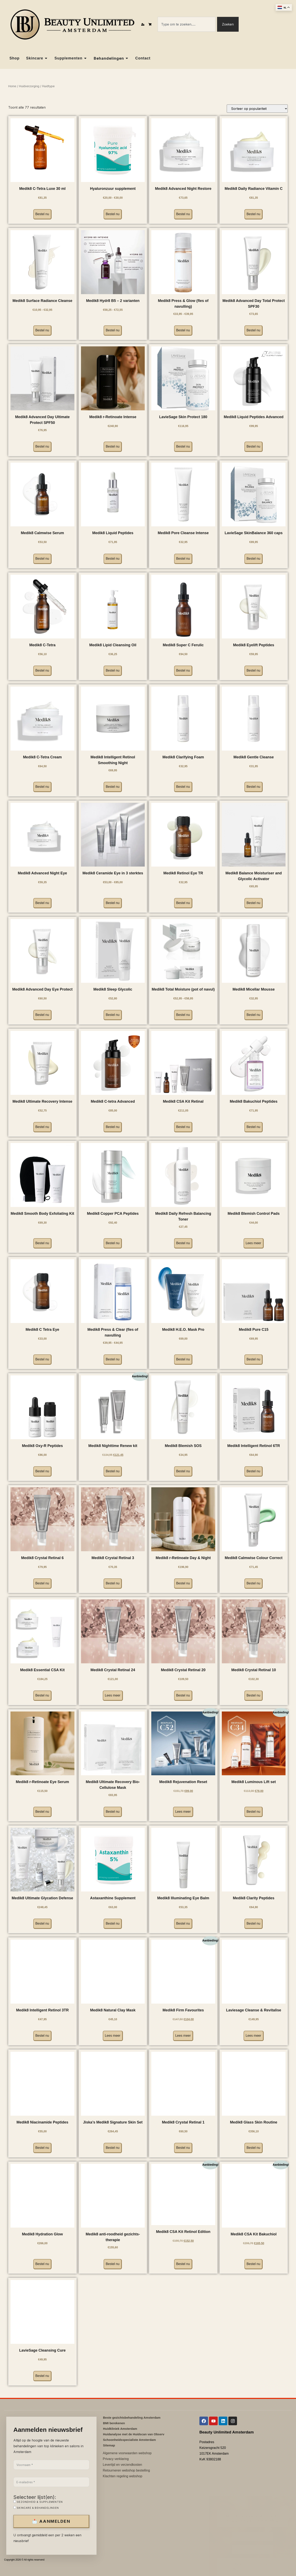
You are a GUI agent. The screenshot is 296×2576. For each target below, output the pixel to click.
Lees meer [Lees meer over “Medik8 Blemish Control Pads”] (253, 1243)
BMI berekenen (114, 2423)
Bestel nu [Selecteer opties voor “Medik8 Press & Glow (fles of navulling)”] (183, 330)
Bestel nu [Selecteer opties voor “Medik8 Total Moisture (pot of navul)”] (183, 1014)
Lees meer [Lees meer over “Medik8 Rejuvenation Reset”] (183, 1811)
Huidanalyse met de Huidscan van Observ (135, 2435)
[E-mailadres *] (51, 2482)
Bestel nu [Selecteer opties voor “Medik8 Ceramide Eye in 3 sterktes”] (112, 903)
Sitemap (109, 2446)
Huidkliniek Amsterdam (121, 2429)
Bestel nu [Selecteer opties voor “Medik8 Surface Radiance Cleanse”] (42, 330)
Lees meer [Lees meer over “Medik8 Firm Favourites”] (183, 2035)
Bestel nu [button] (42, 214)
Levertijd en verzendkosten (122, 2466)
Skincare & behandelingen (36, 2507)
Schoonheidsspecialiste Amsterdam (131, 2440)
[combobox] (190, 24)
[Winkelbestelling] (257, 108)
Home (12, 86)
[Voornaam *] (51, 2465)
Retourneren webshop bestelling (126, 2471)
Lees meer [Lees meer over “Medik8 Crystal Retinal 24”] (112, 1695)
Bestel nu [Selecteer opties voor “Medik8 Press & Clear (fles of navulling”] (112, 1359)
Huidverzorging (29, 86)
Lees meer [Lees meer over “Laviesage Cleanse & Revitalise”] (253, 2035)
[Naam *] (252, 2504)
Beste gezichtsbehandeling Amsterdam (133, 2417)
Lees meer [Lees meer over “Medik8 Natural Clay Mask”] (112, 2035)
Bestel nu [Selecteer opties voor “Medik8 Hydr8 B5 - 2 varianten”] (112, 330)
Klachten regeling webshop (122, 2477)
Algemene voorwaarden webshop (127, 2454)
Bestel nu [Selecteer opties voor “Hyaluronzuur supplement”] (112, 214)
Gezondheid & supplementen (38, 2501)
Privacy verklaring (116, 2460)
